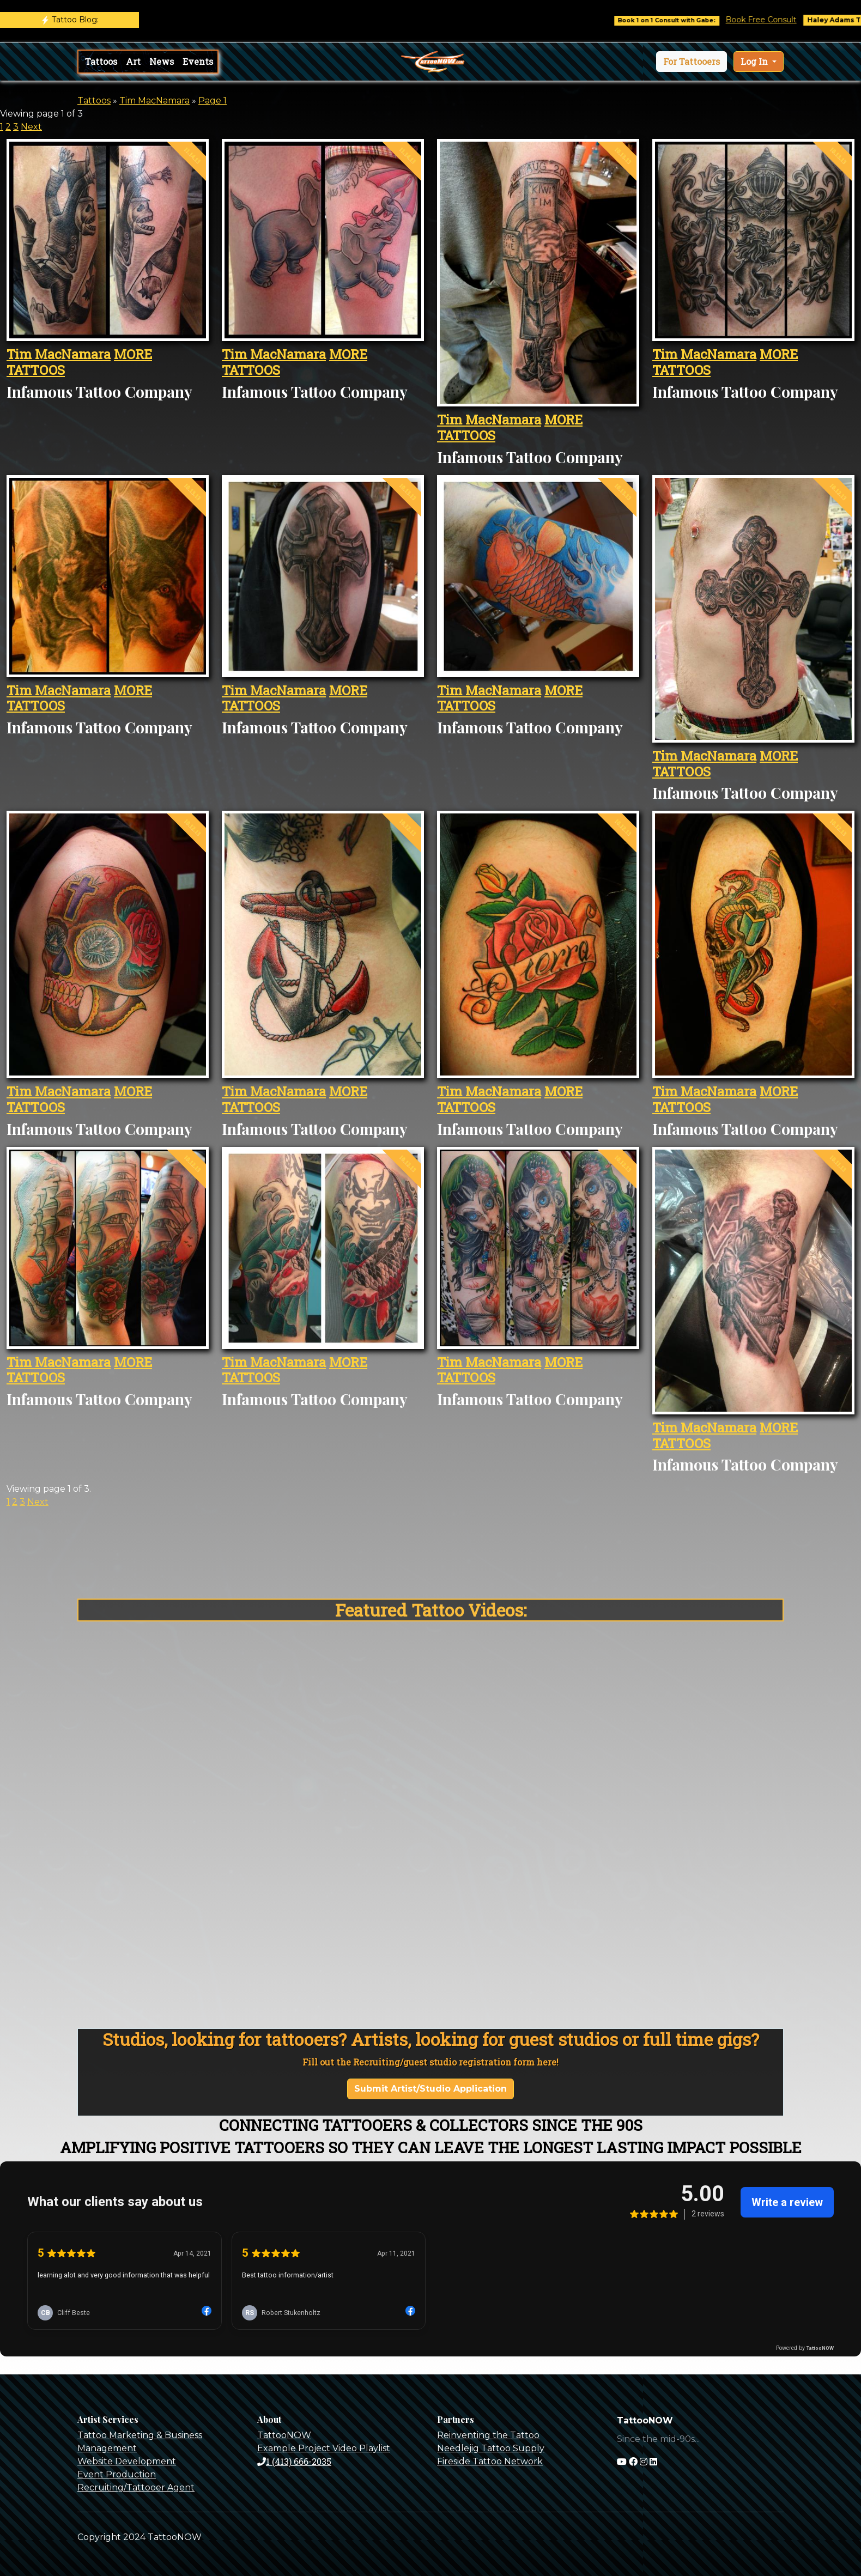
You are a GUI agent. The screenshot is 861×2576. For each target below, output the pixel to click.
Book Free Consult (780, 20)
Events (198, 61)
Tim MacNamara (154, 100)
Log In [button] (755, 61)
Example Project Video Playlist (323, 2448)
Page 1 (212, 100)
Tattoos (101, 61)
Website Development (126, 2461)
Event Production (116, 2474)
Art (133, 61)
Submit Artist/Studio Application (430, 2088)
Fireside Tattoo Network (490, 2461)
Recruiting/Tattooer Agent (136, 2487)
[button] (691, 61)
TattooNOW (284, 2435)
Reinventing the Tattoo (488, 2435)
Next (31, 126)
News (161, 61)
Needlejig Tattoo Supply (490, 2448)
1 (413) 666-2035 (294, 2461)
